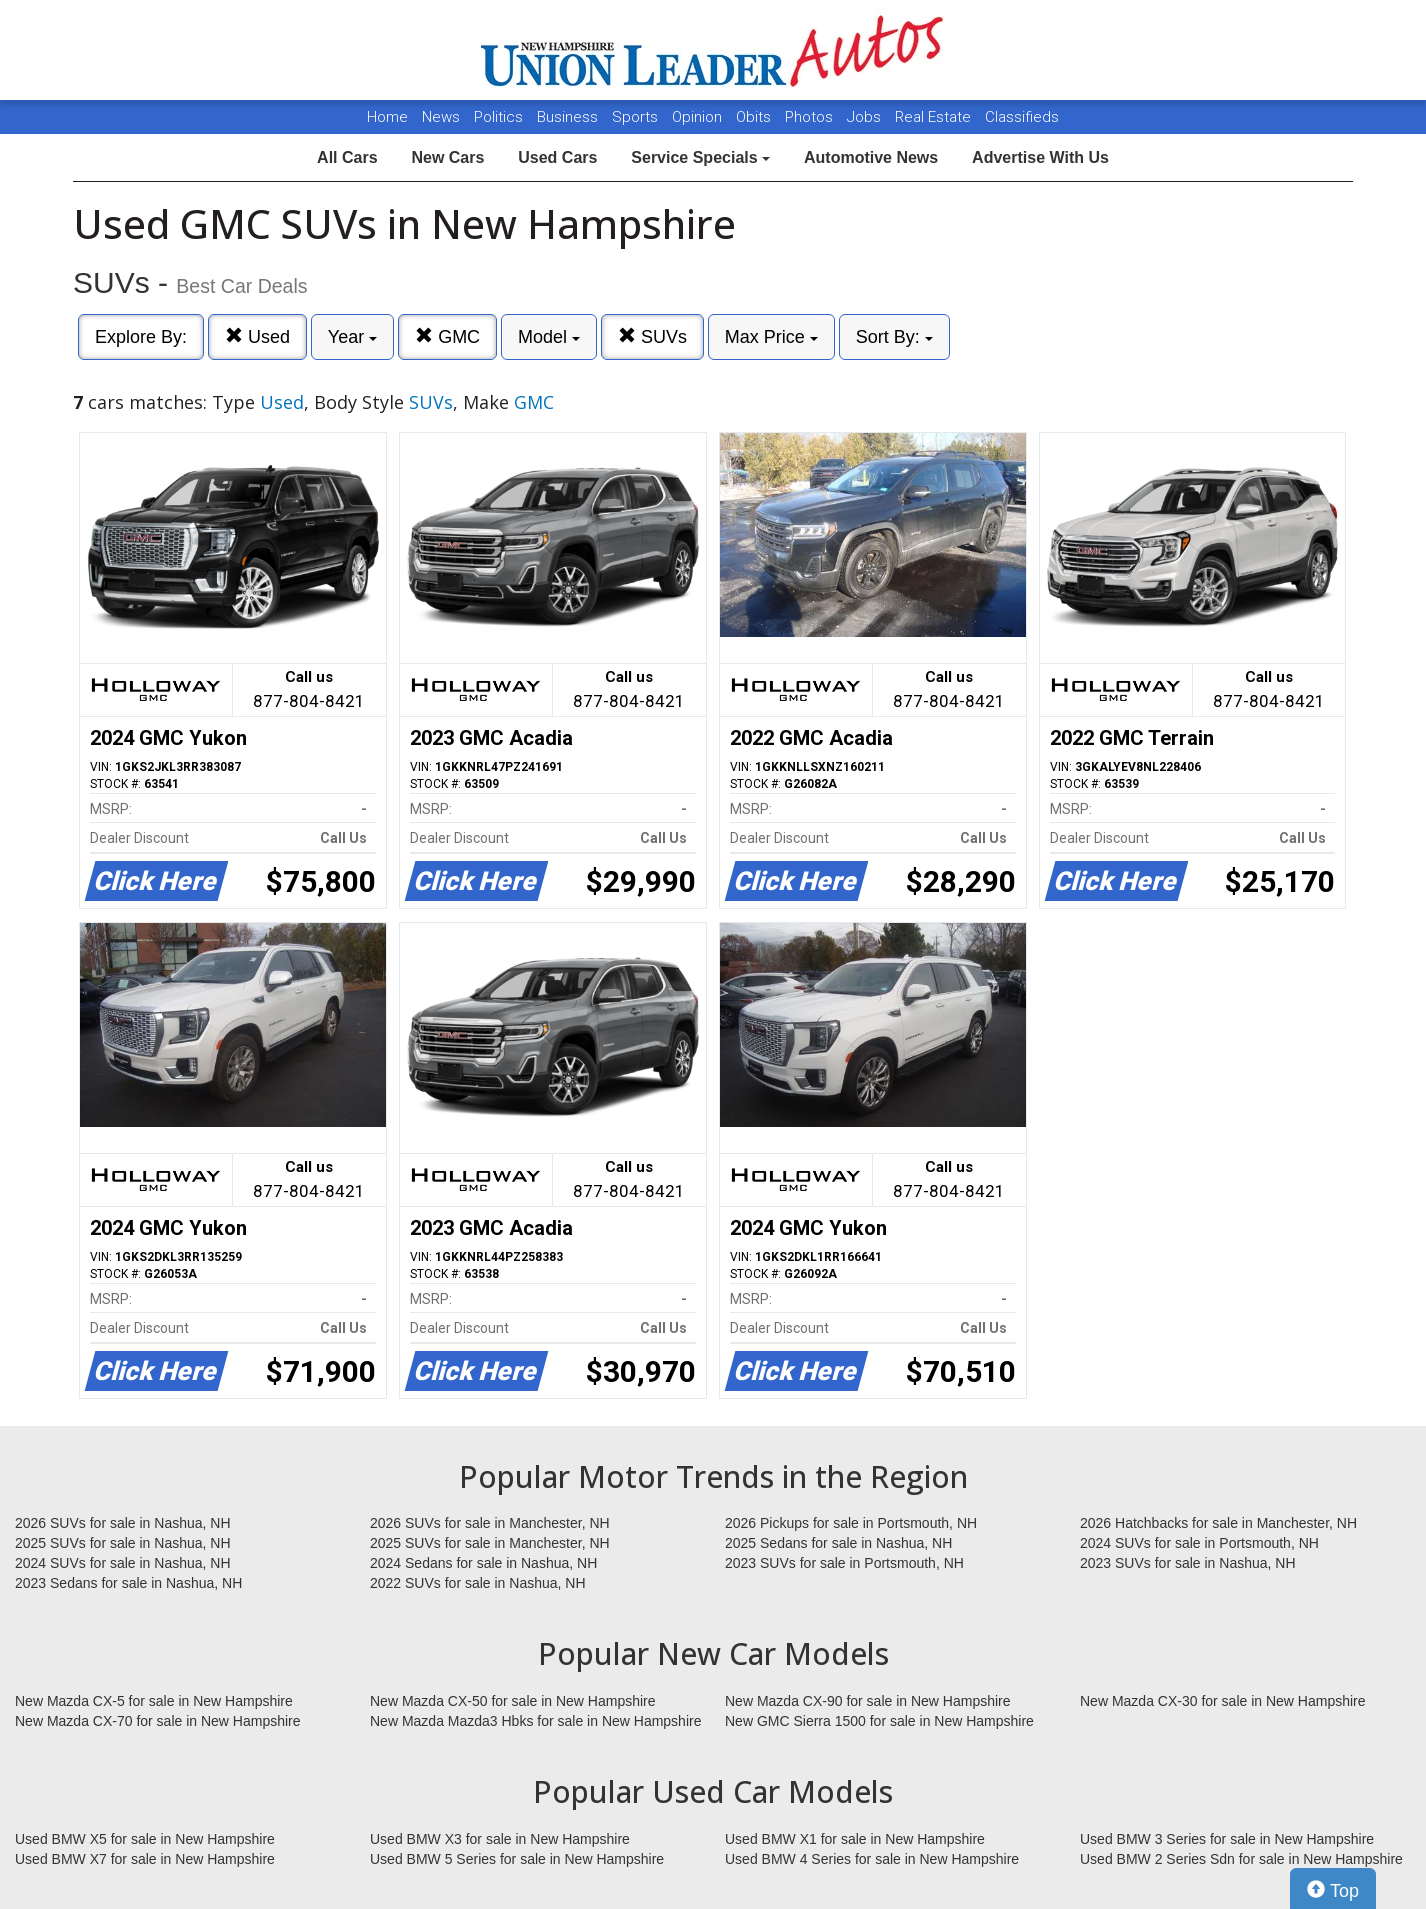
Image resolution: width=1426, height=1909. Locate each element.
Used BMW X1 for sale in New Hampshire (855, 1839)
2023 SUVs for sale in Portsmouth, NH (844, 1563)
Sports (637, 117)
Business (569, 117)
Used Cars (557, 157)
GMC (447, 336)
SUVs (652, 336)
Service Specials (700, 157)
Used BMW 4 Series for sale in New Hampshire (872, 1859)
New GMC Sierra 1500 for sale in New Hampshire (879, 1721)
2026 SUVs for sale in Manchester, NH (490, 1523)
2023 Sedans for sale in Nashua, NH (128, 1583)
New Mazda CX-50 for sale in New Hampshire (513, 1701)
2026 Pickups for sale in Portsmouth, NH (851, 1523)
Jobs (866, 117)
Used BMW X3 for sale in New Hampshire (500, 1839)
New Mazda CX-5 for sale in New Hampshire (154, 1701)
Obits (755, 117)
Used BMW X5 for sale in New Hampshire (145, 1839)
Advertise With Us (1040, 157)
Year (352, 337)
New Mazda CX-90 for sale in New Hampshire (868, 1701)
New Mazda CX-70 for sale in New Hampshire (158, 1721)
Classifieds (1022, 117)
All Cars (347, 157)
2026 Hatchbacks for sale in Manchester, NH (1218, 1523)
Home (387, 117)
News (441, 117)
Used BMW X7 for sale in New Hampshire (145, 1859)
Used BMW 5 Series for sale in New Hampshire (517, 1859)
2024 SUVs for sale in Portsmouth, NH (1199, 1543)
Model (549, 337)
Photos (811, 117)
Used (257, 336)
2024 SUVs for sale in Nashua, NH (123, 1563)
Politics (498, 117)
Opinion (699, 117)
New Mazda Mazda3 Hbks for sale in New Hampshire (535, 1721)
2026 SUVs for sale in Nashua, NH (123, 1523)
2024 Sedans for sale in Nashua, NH (483, 1563)
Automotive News (871, 157)
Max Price (771, 337)
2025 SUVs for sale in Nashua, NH (123, 1543)
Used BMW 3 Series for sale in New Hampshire (1227, 1839)
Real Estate (935, 117)
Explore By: (141, 337)
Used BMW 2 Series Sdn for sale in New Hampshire (1241, 1859)
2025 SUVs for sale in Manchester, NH (490, 1543)
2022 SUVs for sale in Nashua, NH (478, 1583)
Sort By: (894, 337)
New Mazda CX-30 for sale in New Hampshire (1223, 1701)
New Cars (447, 157)
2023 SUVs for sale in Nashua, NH (1188, 1563)
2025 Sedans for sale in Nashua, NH (838, 1543)
